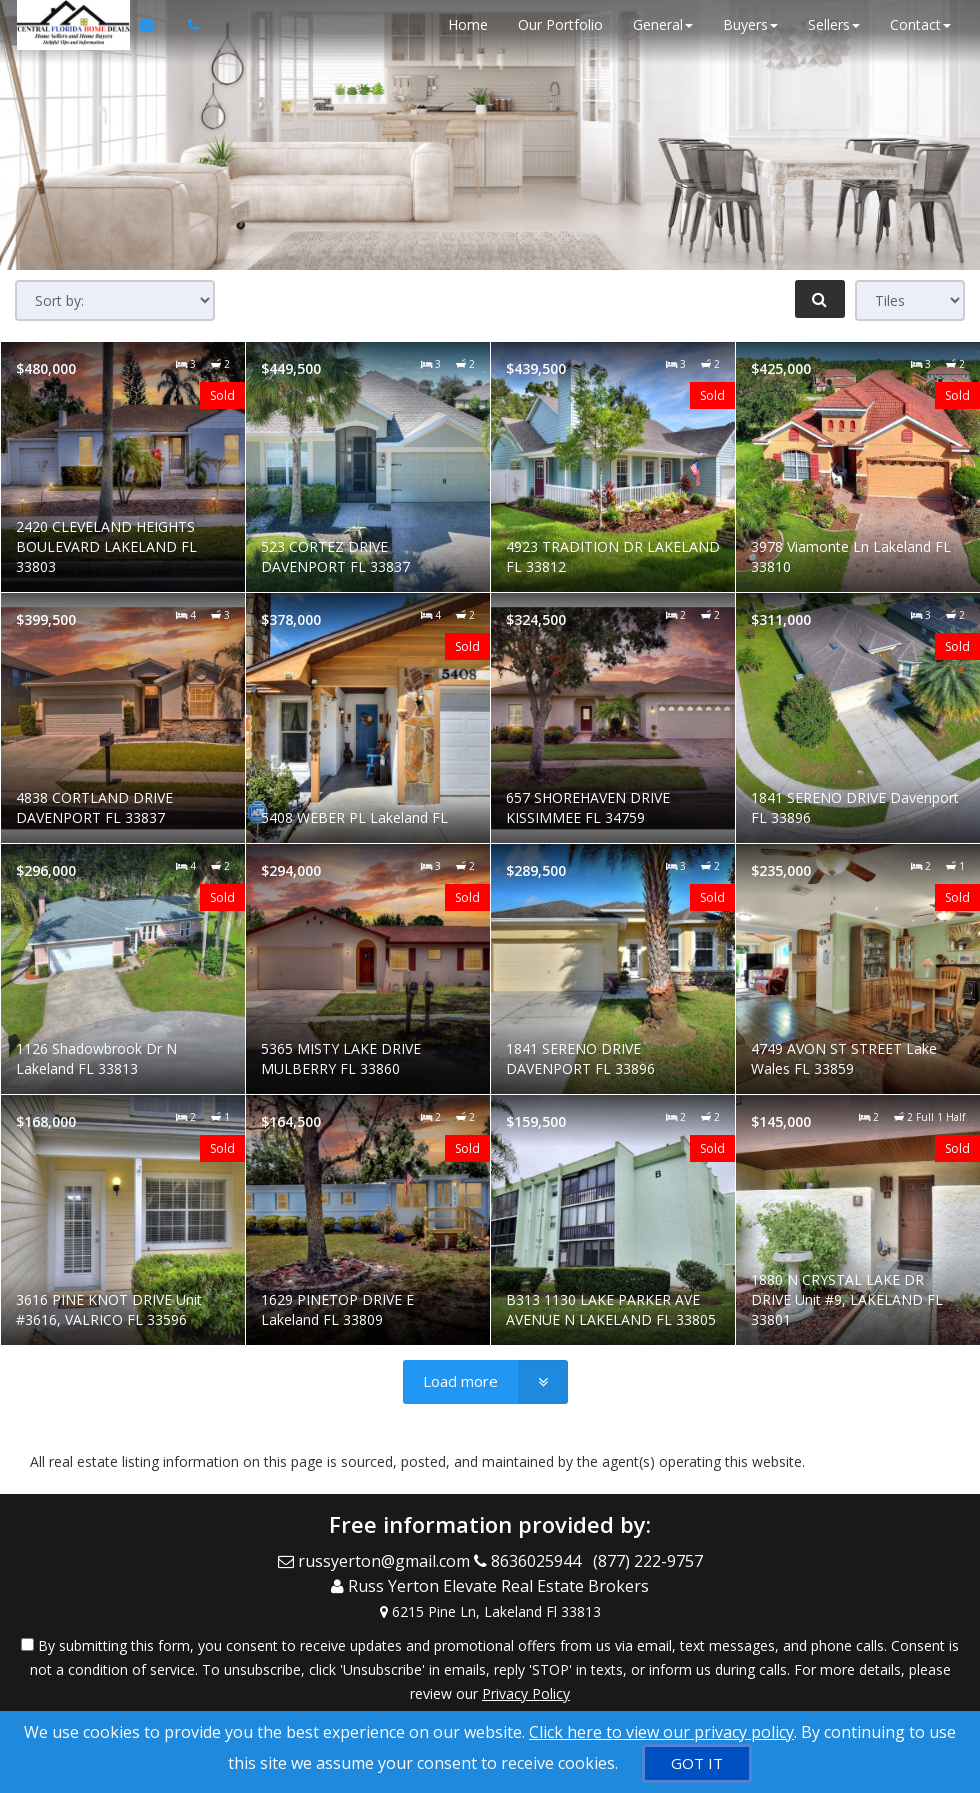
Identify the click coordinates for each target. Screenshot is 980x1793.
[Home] (69, 25)
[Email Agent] (155, 25)
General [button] (662, 24)
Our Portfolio (559, 24)
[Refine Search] (820, 299)
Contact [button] (919, 24)
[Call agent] (187, 25)
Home (467, 24)
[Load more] (485, 1382)
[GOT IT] (697, 1763)
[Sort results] (115, 300)
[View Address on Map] (490, 1607)
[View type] (910, 300)
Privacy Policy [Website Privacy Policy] (526, 1688)
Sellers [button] (833, 24)
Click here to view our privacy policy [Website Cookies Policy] (661, 1732)
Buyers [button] (749, 24)
